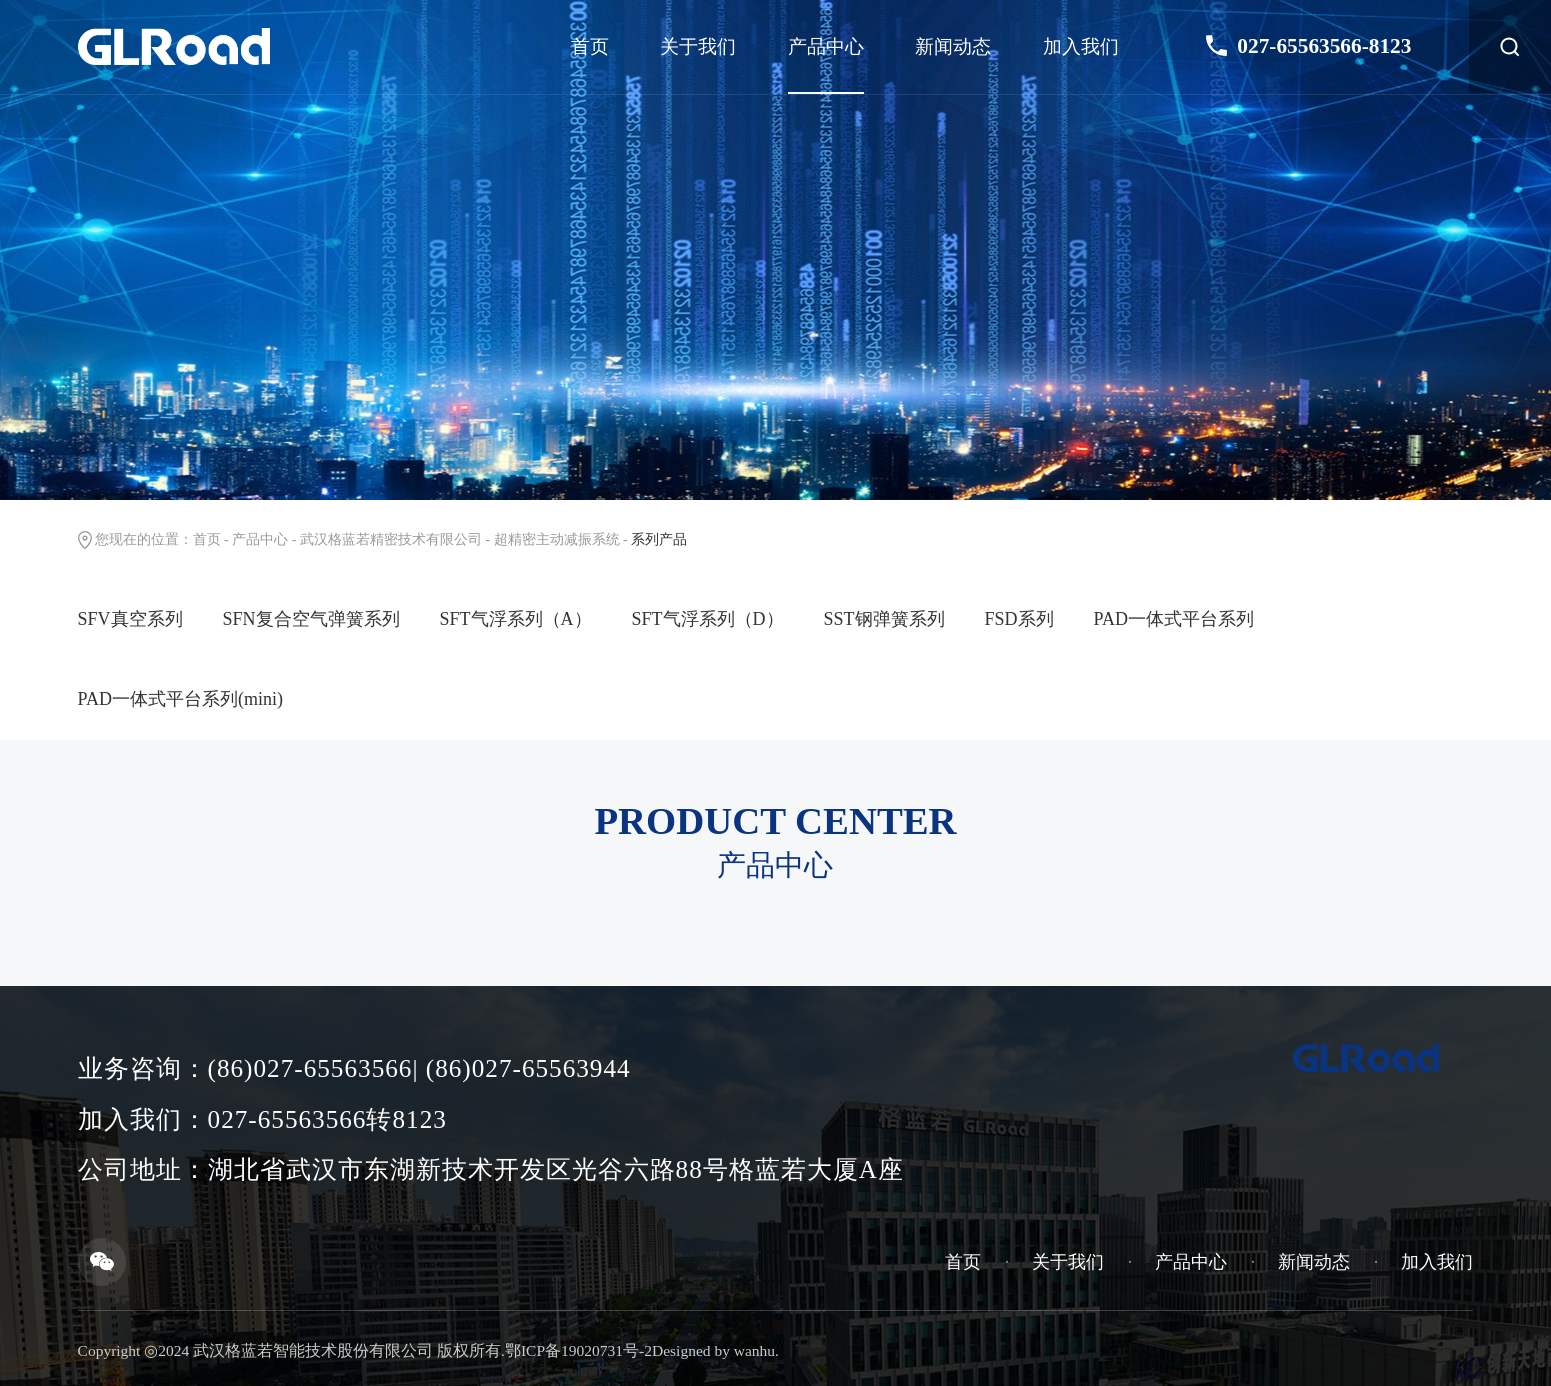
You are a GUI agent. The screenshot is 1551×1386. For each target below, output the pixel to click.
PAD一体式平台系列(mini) (180, 699)
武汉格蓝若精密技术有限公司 (391, 539)
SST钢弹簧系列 (884, 619)
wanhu (754, 1350)
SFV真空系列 (130, 619)
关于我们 (698, 46)
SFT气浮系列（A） (516, 619)
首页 (590, 46)
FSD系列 (1019, 619)
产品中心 (826, 46)
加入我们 (1081, 46)
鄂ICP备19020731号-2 (578, 1350)
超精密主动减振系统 (557, 539)
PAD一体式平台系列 (1174, 619)
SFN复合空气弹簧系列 (311, 619)
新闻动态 (953, 46)
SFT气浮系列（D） (708, 619)
